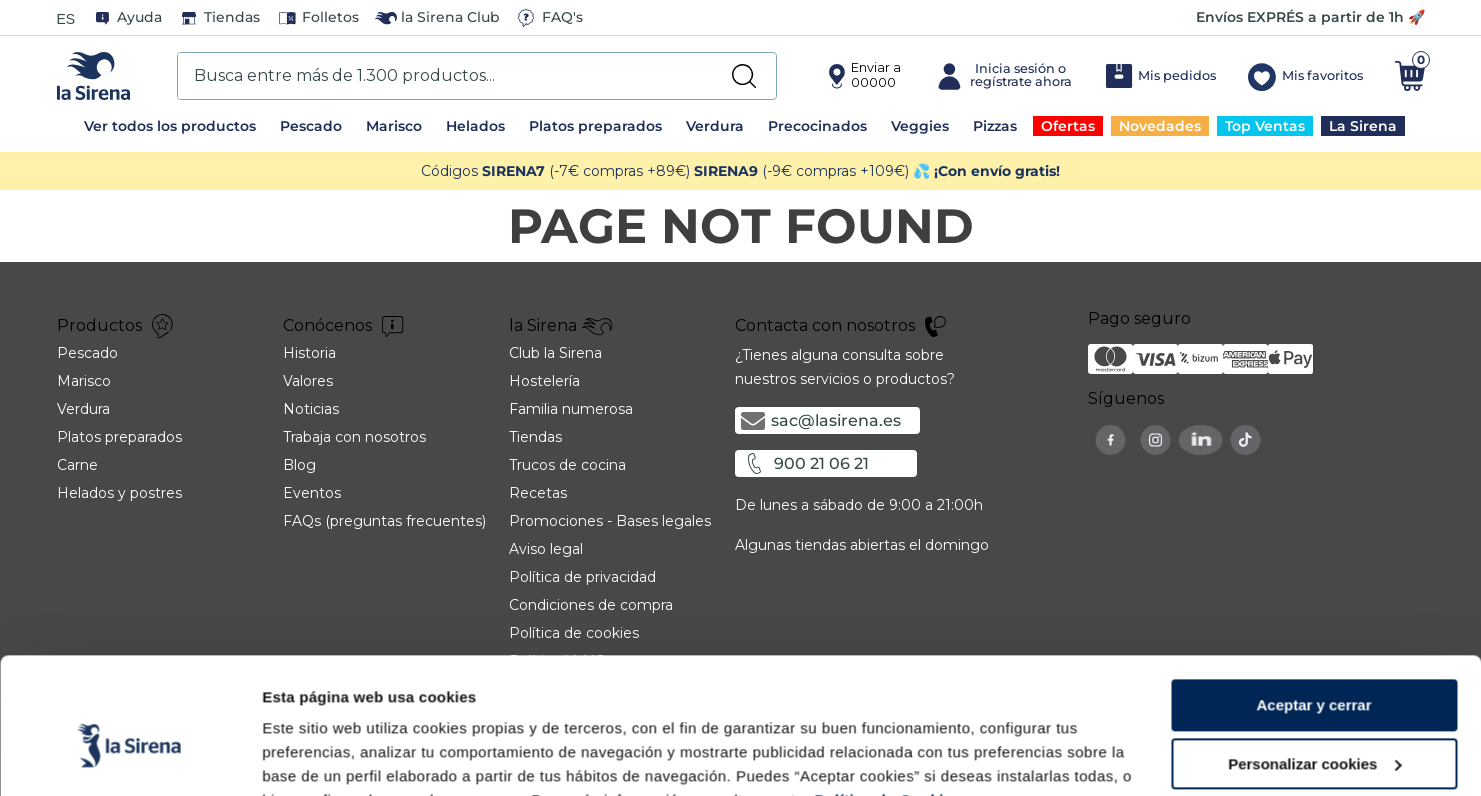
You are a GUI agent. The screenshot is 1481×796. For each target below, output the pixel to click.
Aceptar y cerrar (1313, 606)
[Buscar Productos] (744, 76)
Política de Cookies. (888, 701)
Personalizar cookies (1314, 665)
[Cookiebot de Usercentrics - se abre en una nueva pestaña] (129, 757)
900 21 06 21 (821, 463)
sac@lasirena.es (836, 420)
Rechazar (1314, 723)
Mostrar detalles (320, 756)
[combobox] (477, 76)
